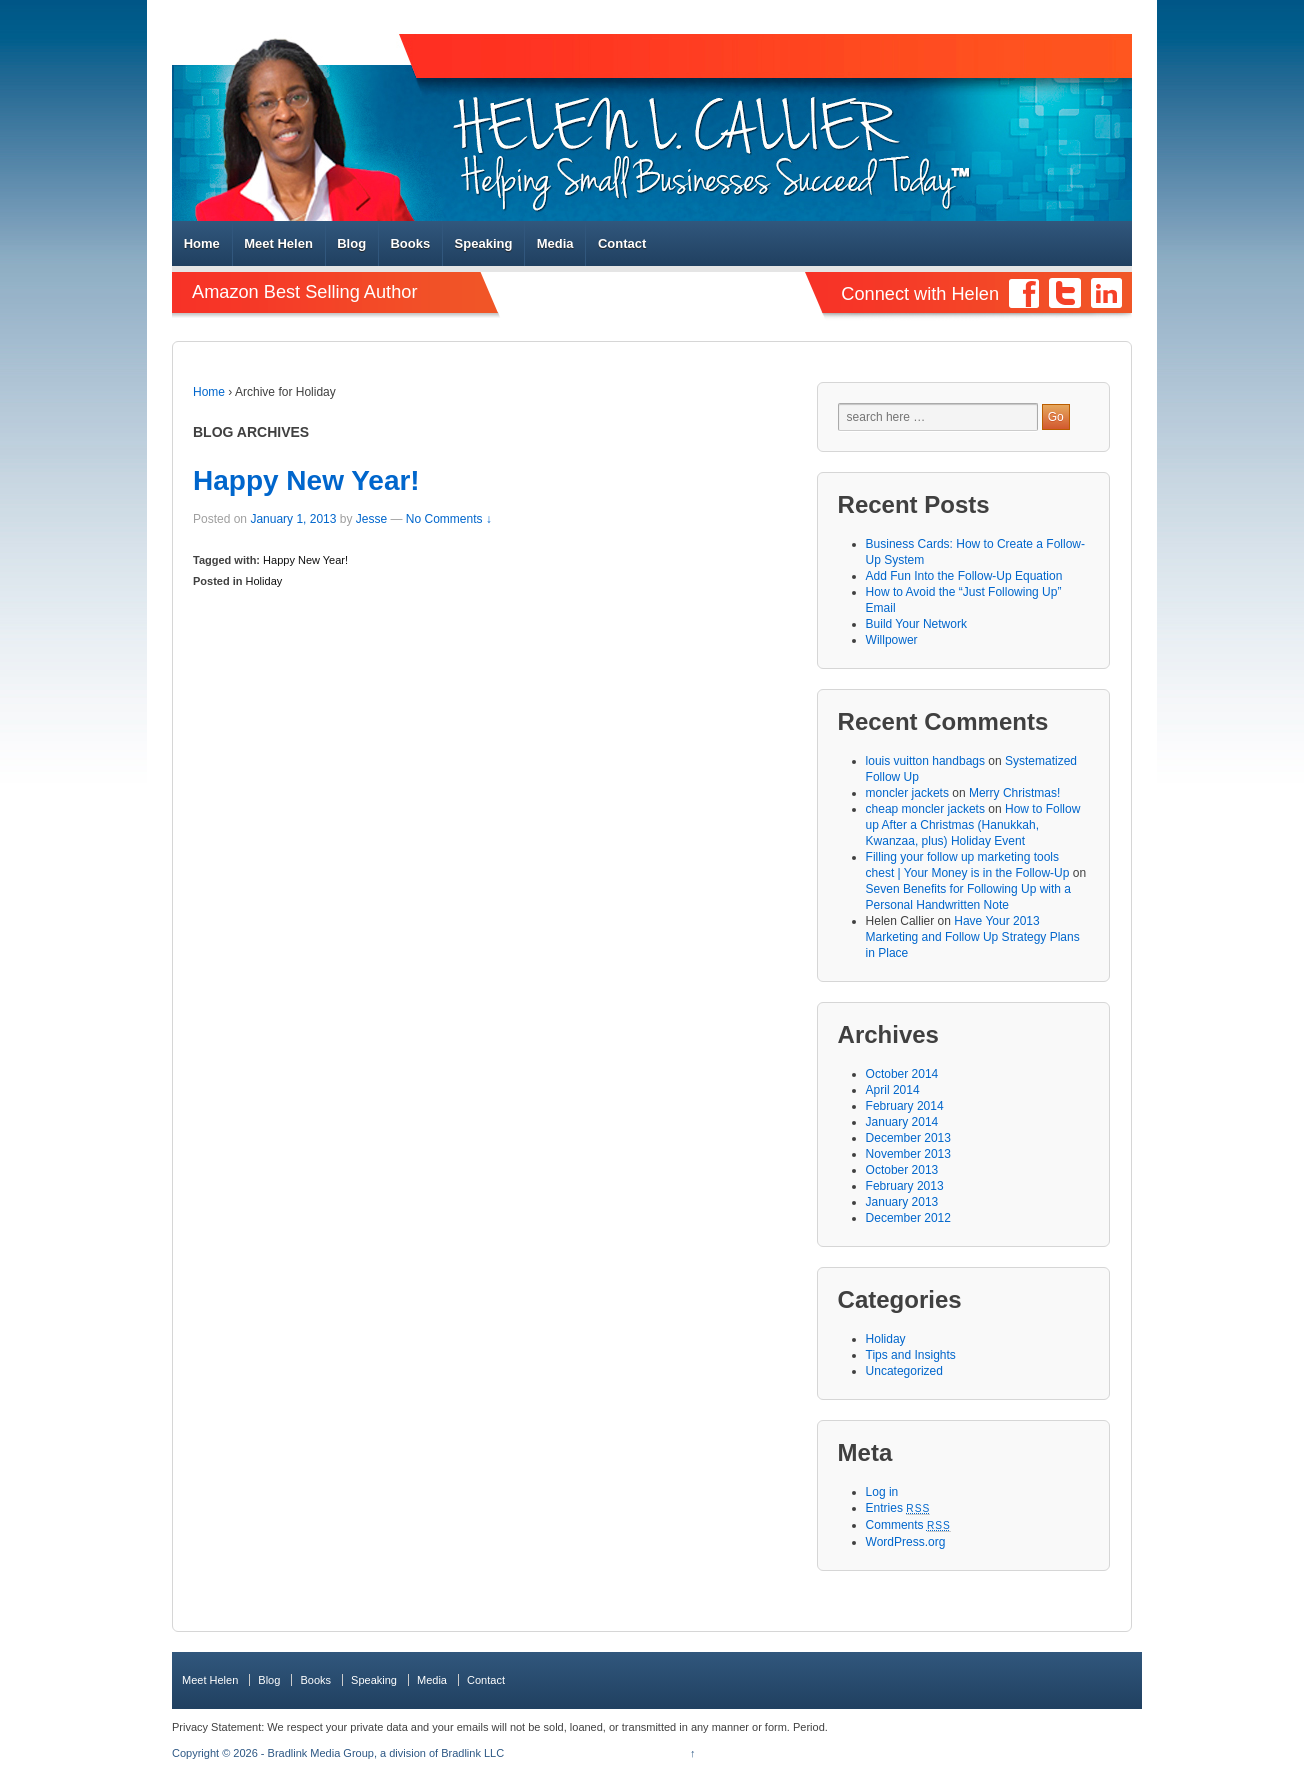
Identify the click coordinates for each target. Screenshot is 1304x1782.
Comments (908, 1525)
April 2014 (893, 1090)
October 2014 (902, 1074)
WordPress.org (906, 1542)
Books (410, 243)
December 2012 (908, 1218)
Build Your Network (916, 624)
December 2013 (908, 1138)
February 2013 (905, 1186)
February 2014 (905, 1106)
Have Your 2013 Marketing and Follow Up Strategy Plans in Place (973, 937)
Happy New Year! (306, 480)
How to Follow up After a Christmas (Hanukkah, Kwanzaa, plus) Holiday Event (973, 825)
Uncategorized (904, 1371)
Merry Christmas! (1014, 793)
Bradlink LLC (472, 1753)
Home (202, 243)
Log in (882, 1492)
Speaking (484, 243)
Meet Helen (278, 243)
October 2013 (902, 1170)
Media (555, 243)
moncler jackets (907, 793)
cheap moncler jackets (925, 809)
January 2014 (902, 1122)
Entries (898, 1508)
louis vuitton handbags (925, 761)
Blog (351, 243)
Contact (622, 243)
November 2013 (908, 1154)
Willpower (892, 640)
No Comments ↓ (449, 519)
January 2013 (902, 1202)
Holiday (264, 581)
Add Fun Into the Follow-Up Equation (964, 576)
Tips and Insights (911, 1355)
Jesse (371, 519)
